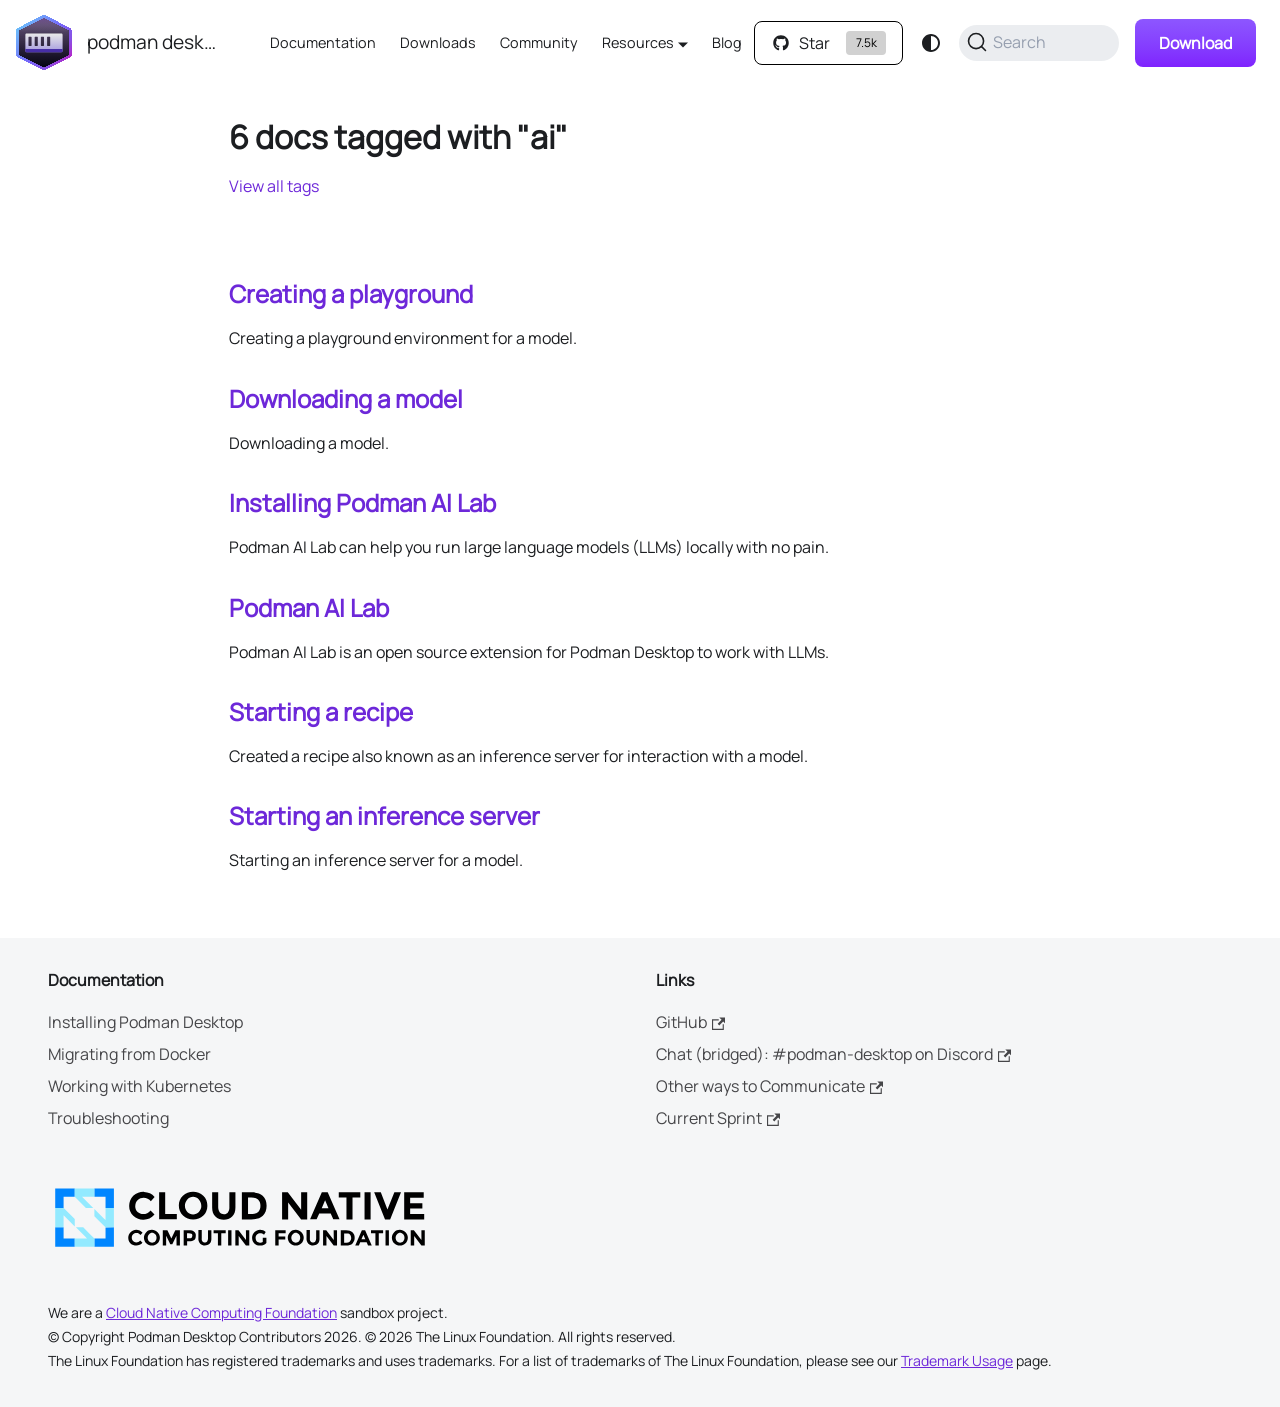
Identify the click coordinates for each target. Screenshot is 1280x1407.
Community (539, 42)
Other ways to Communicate (769, 1086)
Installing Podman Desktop (145, 1022)
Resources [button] (638, 42)
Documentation (323, 42)
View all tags (274, 186)
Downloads (438, 42)
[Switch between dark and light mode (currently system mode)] (931, 43)
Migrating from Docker (129, 1054)
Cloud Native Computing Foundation (221, 1312)
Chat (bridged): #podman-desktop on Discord (833, 1054)
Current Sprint (718, 1118)
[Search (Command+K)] (1039, 43)
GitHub (690, 1022)
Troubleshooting (108, 1118)
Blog (727, 42)
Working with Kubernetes (139, 1086)
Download (1195, 43)
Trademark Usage (957, 1360)
